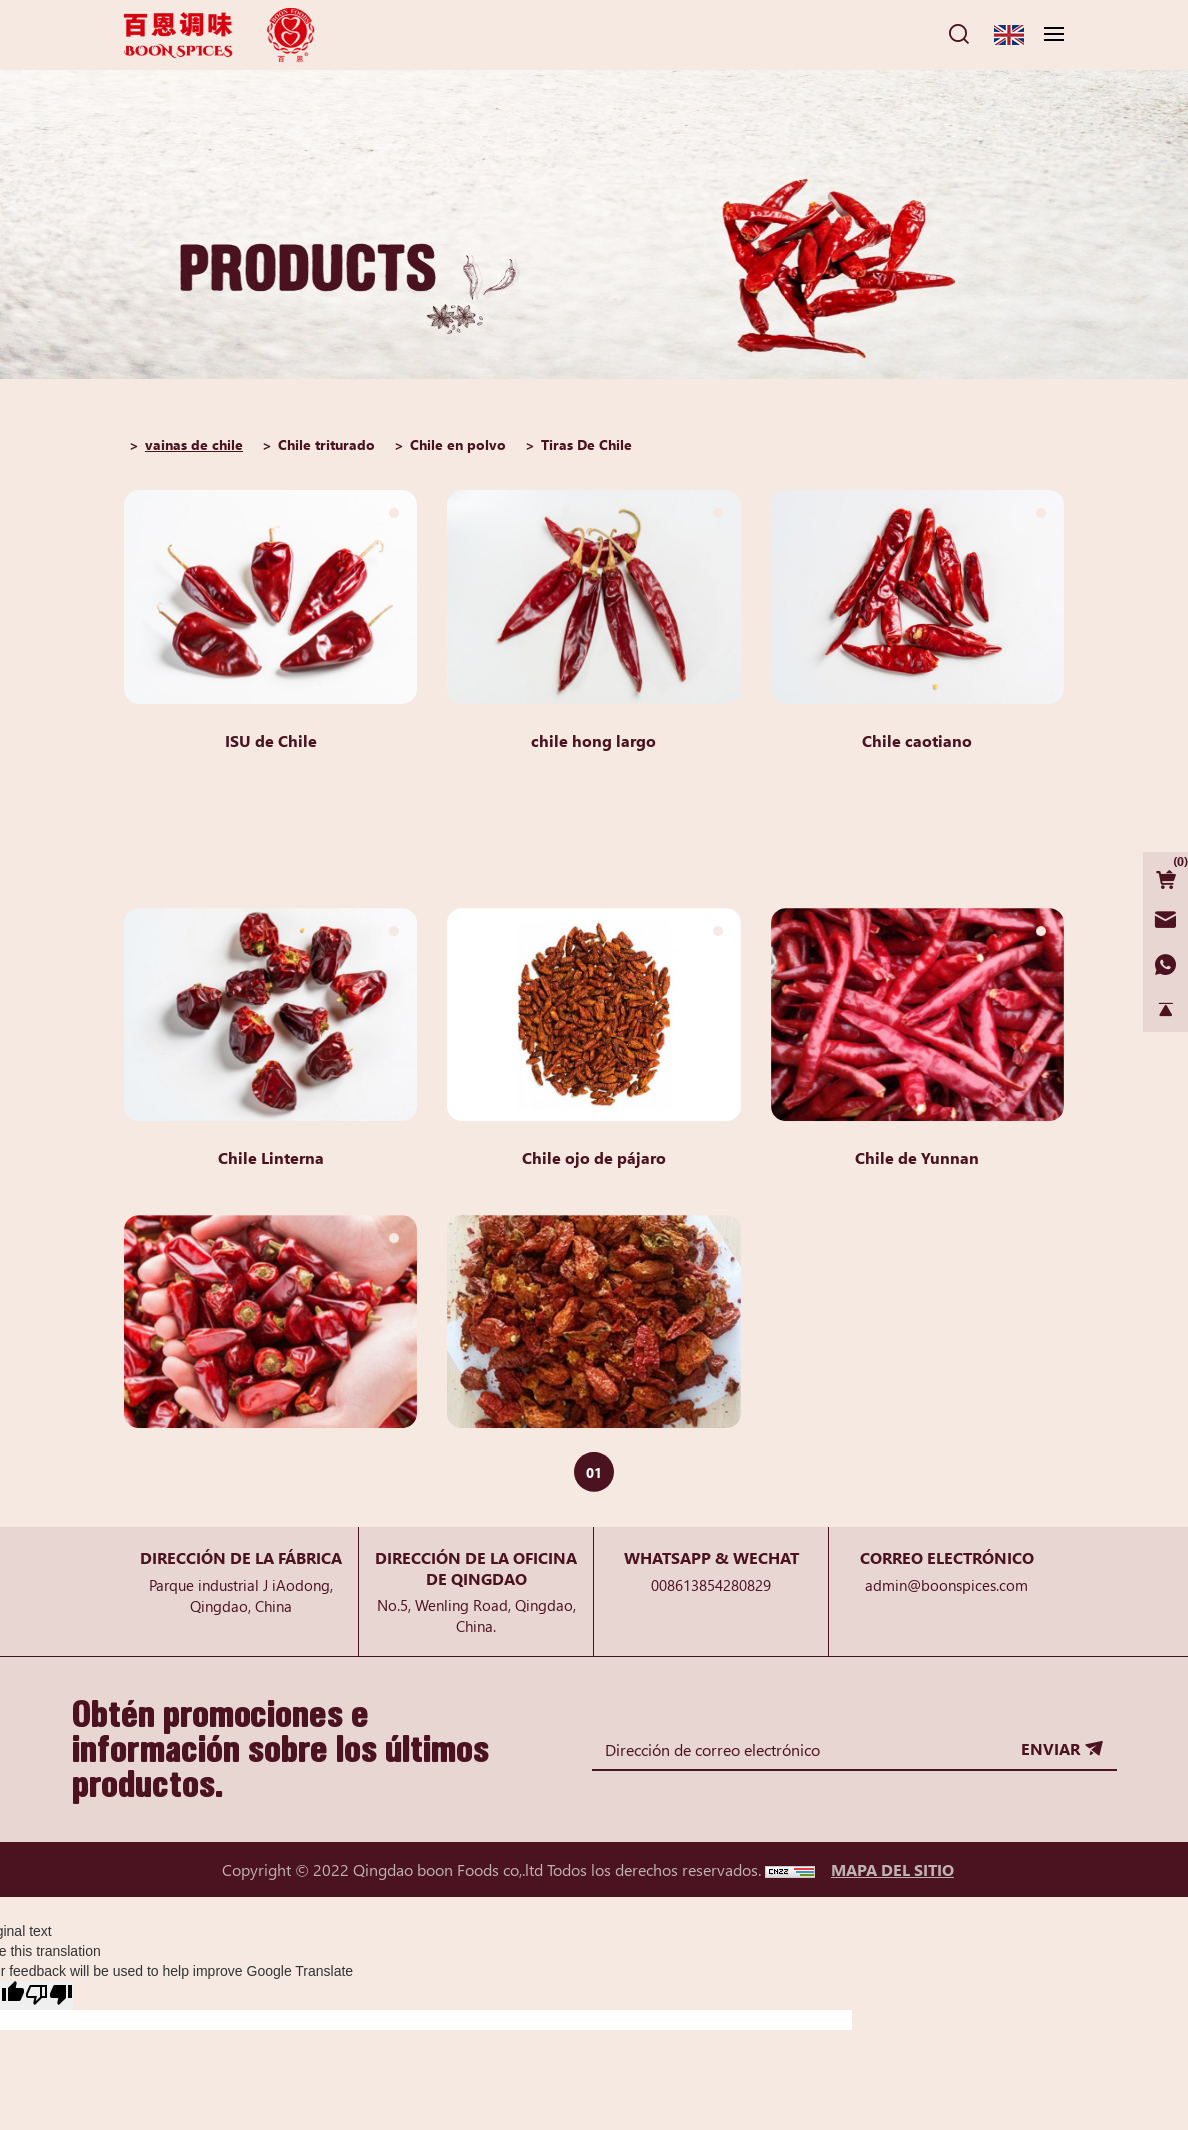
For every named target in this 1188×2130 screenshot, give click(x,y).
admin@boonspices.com (946, 1584)
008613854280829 (711, 1584)
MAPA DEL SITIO (892, 1869)
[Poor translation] (49, 1995)
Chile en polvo (458, 444)
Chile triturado (326, 444)
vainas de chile (194, 444)
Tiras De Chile (586, 444)
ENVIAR (1050, 1748)
